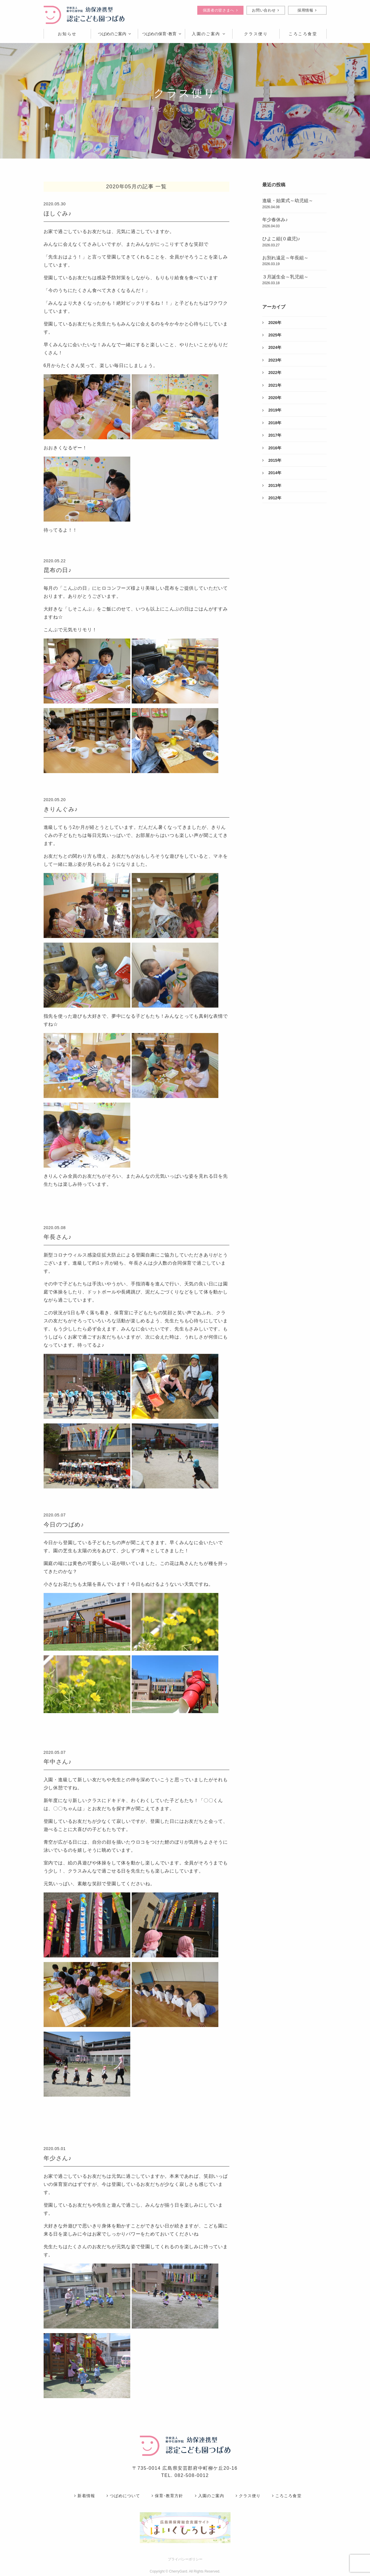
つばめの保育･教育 (161, 33)
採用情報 (307, 10)
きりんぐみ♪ (61, 809)
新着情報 (84, 2495)
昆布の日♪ (58, 570)
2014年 (271, 472)
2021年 (271, 385)
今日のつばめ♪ (64, 1524)
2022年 (271, 372)
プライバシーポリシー (185, 2559)
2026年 (271, 322)
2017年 (271, 435)
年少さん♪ (58, 2158)
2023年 (271, 360)
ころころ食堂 (286, 2495)
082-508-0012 (191, 2475)
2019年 (271, 410)
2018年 (271, 422)
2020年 (271, 397)
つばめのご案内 (114, 33)
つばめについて (123, 2495)
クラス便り (248, 2495)
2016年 (271, 448)
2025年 (271, 335)
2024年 (271, 347)
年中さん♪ (58, 1761)
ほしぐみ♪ (58, 213)
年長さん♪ (58, 1237)
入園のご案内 (209, 33)
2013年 (271, 485)
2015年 (271, 460)
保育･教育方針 (167, 2495)
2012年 (271, 498)
